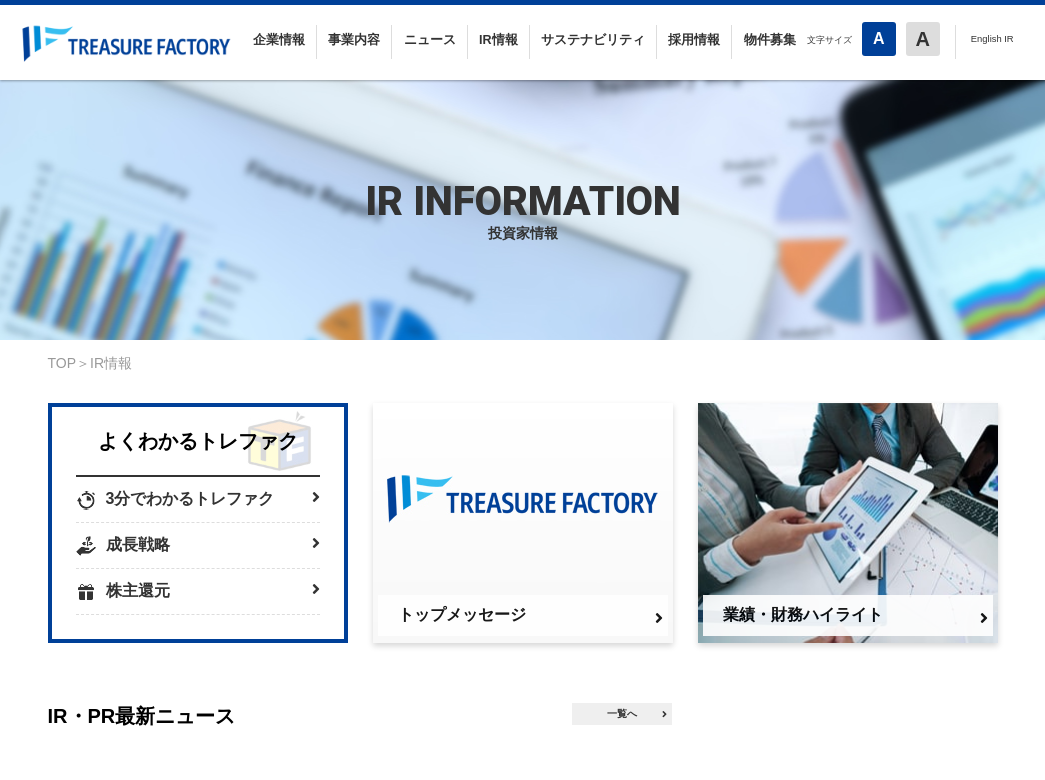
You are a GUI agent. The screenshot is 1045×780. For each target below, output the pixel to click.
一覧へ (637, 713)
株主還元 (213, 590)
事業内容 (354, 40)
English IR (992, 38)
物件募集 (770, 40)
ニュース (430, 40)
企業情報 (279, 40)
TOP (62, 363)
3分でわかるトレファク (213, 498)
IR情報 (498, 40)
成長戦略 (213, 544)
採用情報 (694, 40)
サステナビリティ (593, 40)
